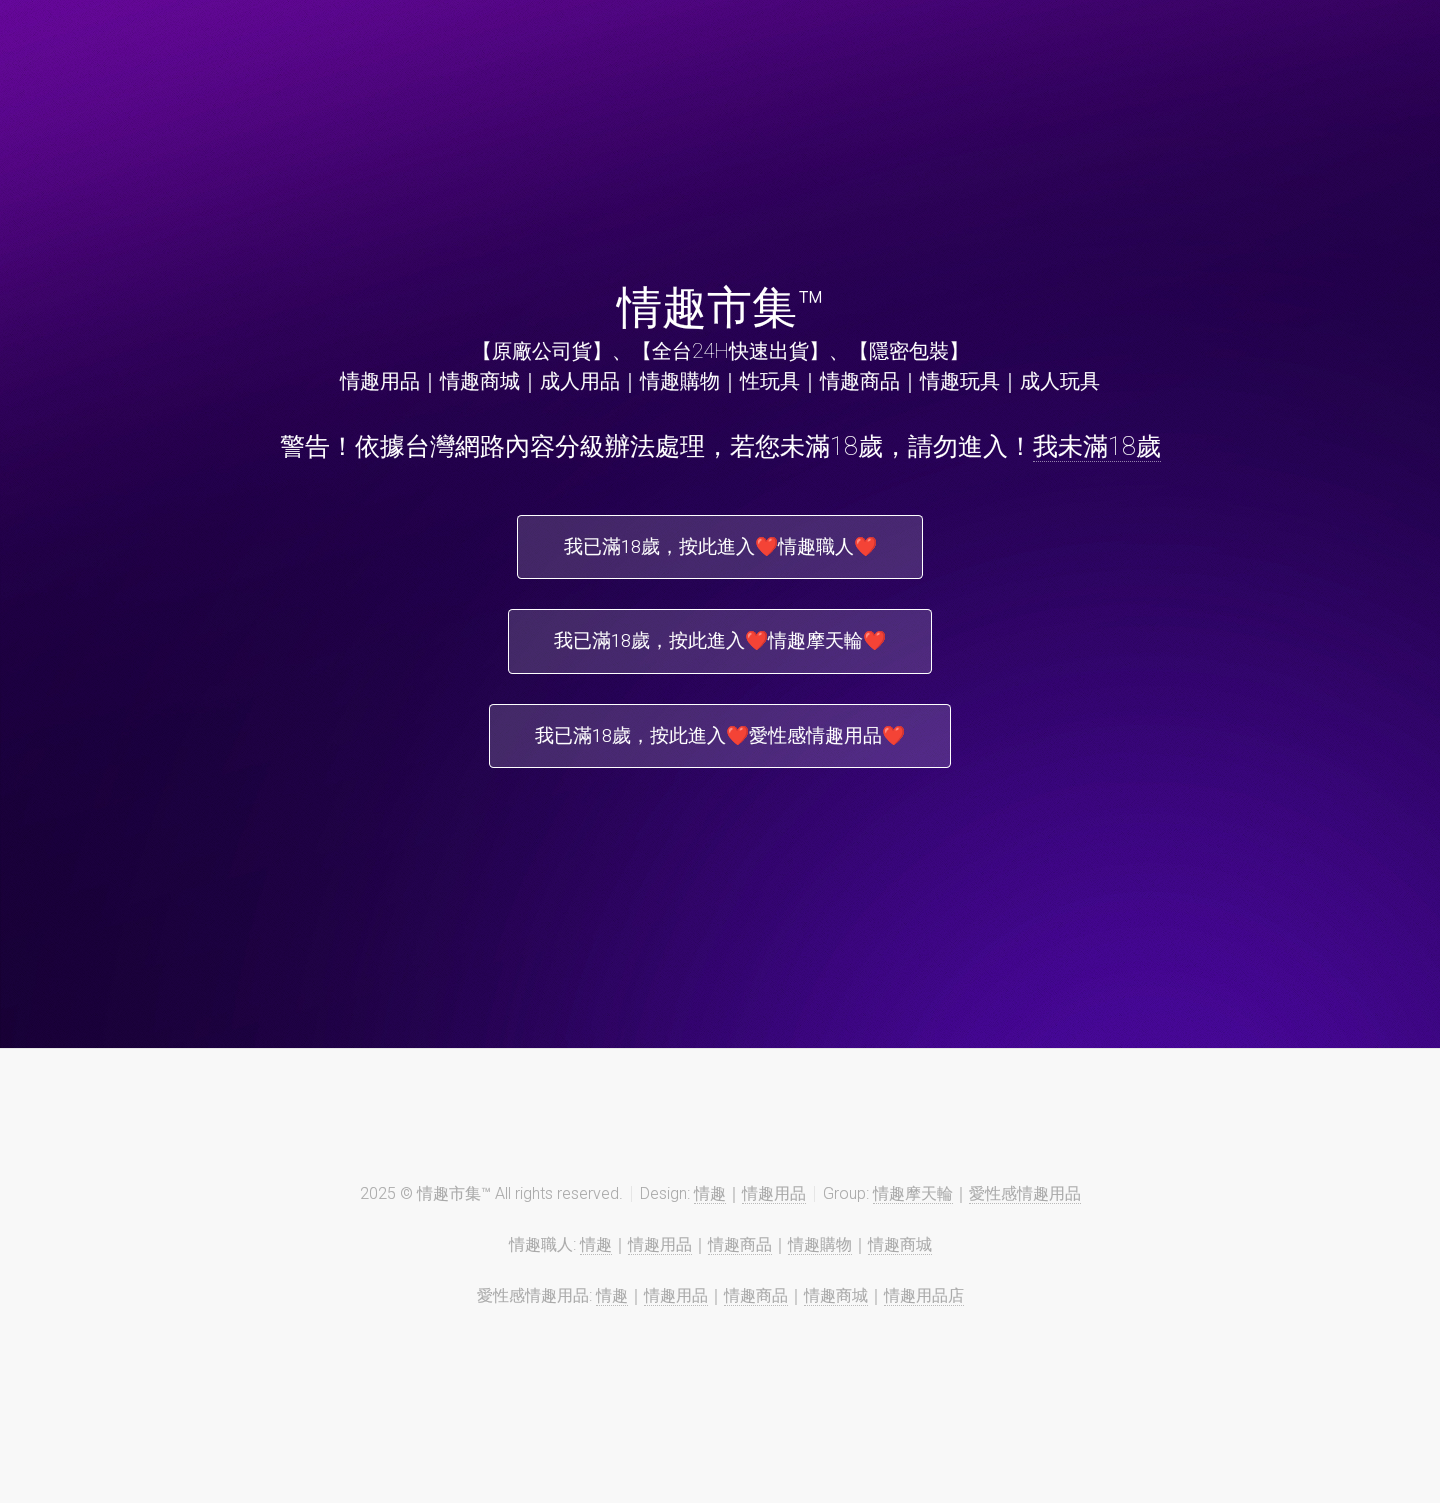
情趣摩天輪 (913, 1207)
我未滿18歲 (1097, 446)
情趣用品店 (924, 1309)
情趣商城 (900, 1258)
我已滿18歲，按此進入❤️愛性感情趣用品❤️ (720, 747)
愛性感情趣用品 (1025, 1207)
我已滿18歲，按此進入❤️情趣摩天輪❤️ (720, 648)
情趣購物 (820, 1258)
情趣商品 (740, 1258)
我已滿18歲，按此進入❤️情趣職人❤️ (720, 549)
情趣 (710, 1207)
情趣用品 (774, 1207)
